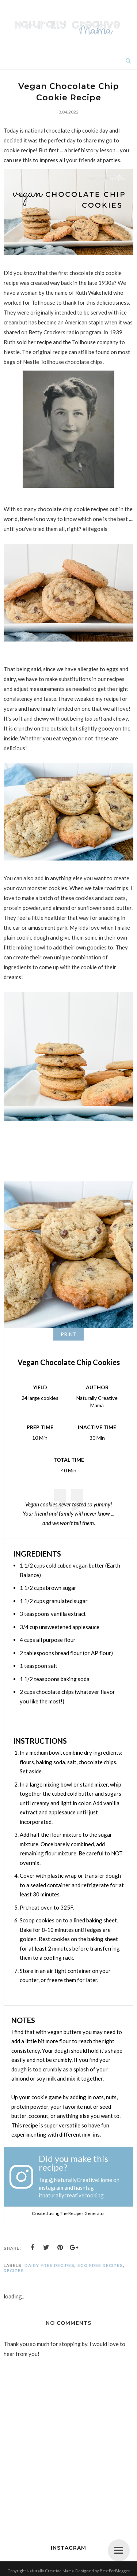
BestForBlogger (115, 2570)
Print (68, 1334)
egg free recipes (100, 2265)
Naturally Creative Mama (50, 2570)
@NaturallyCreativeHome (80, 2180)
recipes (14, 2270)
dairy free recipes (49, 2265)
